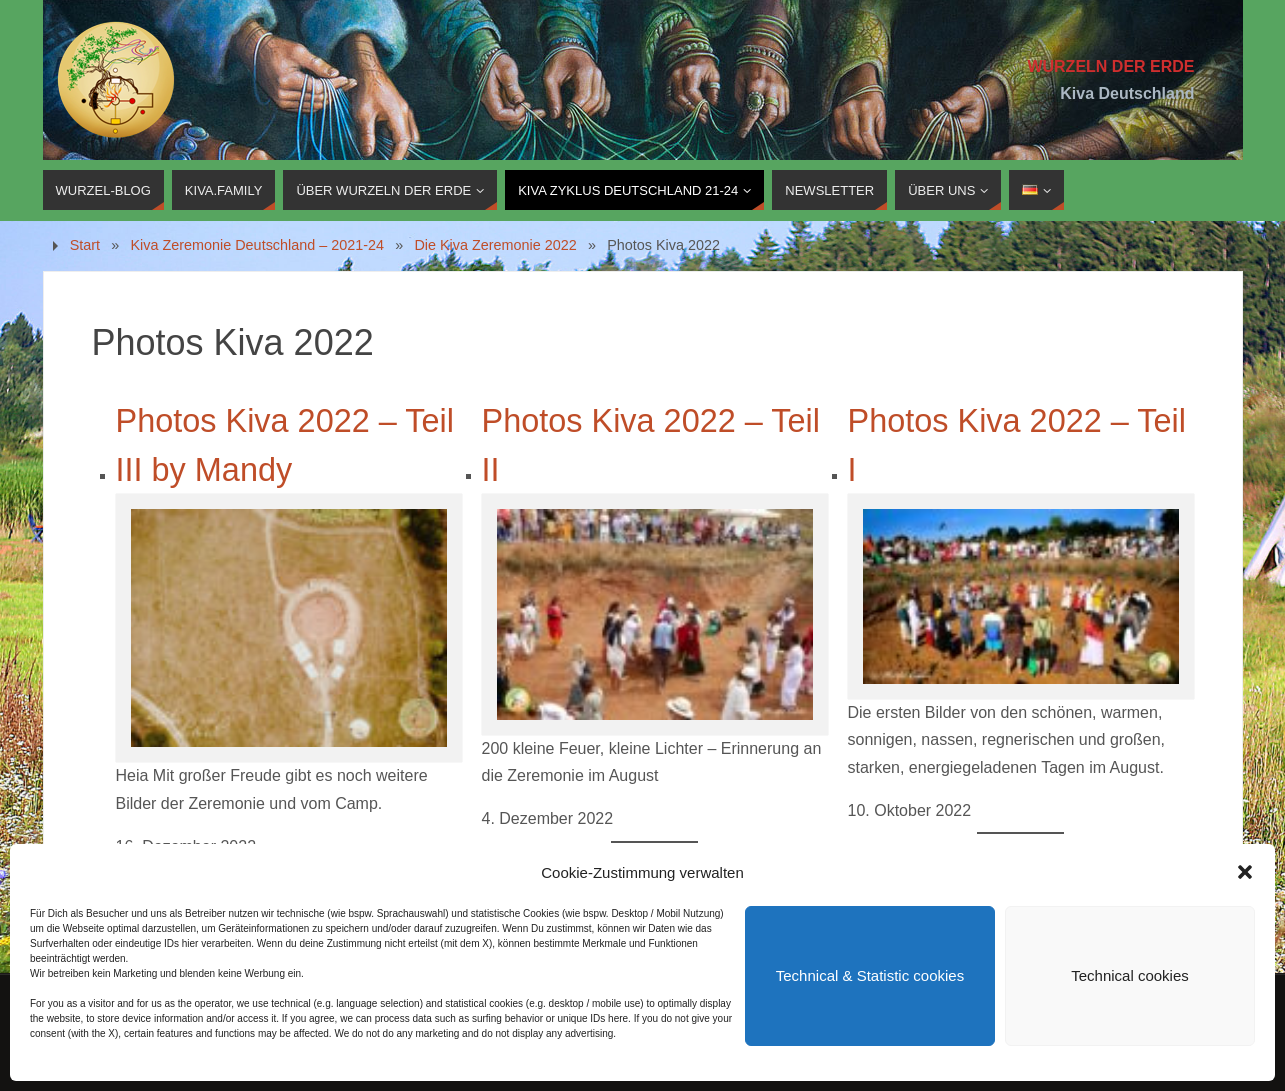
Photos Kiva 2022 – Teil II (651, 445)
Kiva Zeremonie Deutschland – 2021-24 (257, 245)
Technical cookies (1130, 975)
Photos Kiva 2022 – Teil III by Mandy (285, 445)
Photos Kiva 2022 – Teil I (1017, 445)
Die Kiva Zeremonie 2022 (495, 245)
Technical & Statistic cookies (870, 975)
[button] (1245, 872)
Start (85, 245)
